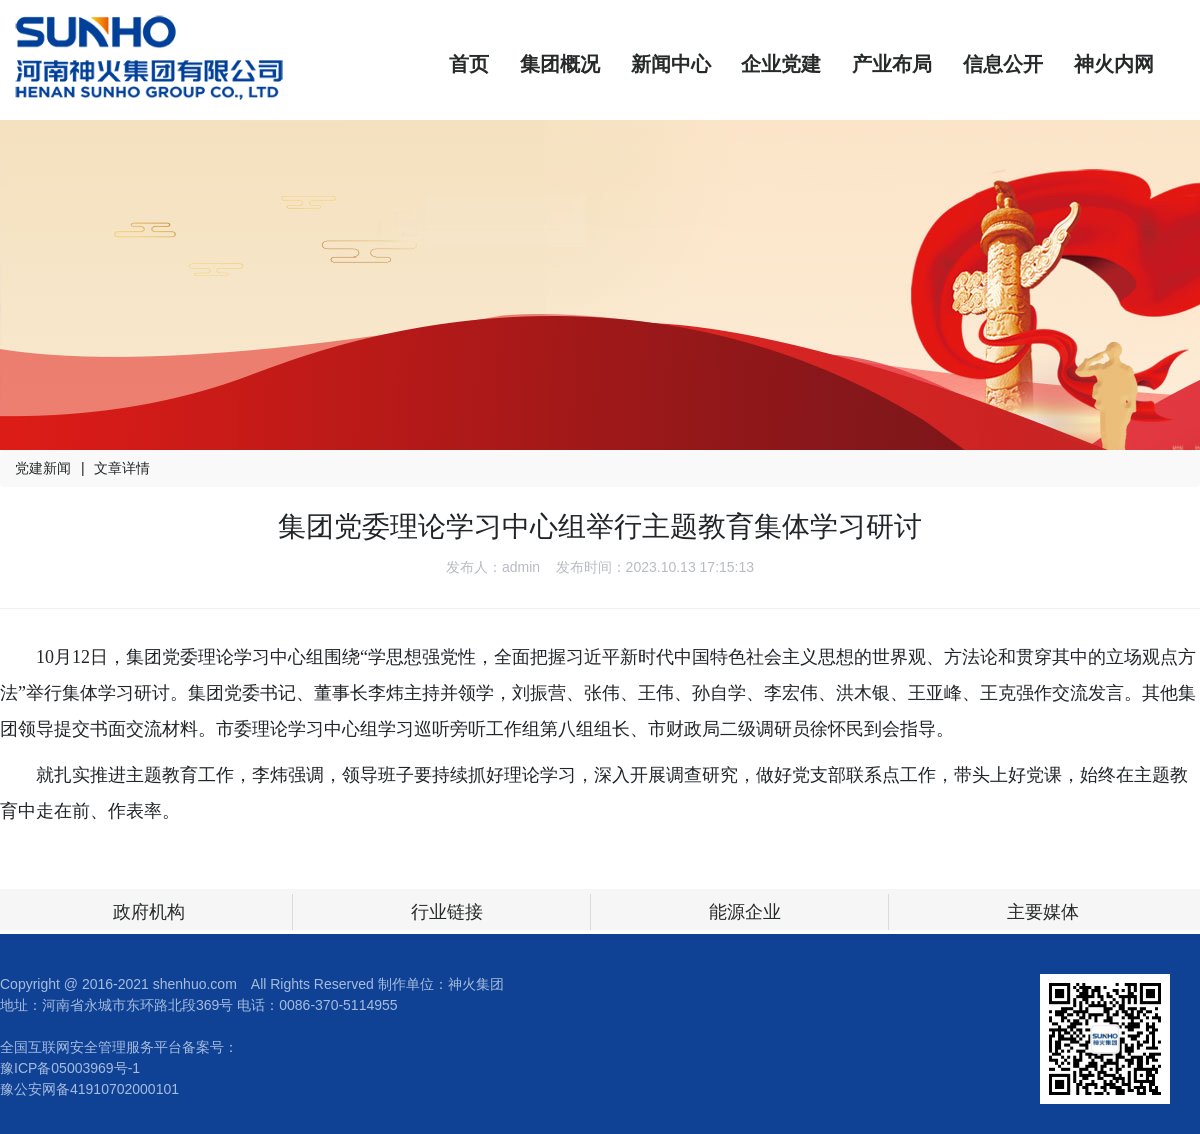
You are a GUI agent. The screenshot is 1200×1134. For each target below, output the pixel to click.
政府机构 (149, 912)
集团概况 (560, 64)
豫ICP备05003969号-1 (70, 1068)
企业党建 (781, 64)
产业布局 (892, 64)
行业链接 (447, 912)
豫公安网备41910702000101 (89, 1089)
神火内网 (1114, 64)
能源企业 (745, 912)
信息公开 (1003, 64)
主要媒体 (1043, 912)
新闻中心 (671, 64)
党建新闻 (43, 468)
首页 (469, 64)
